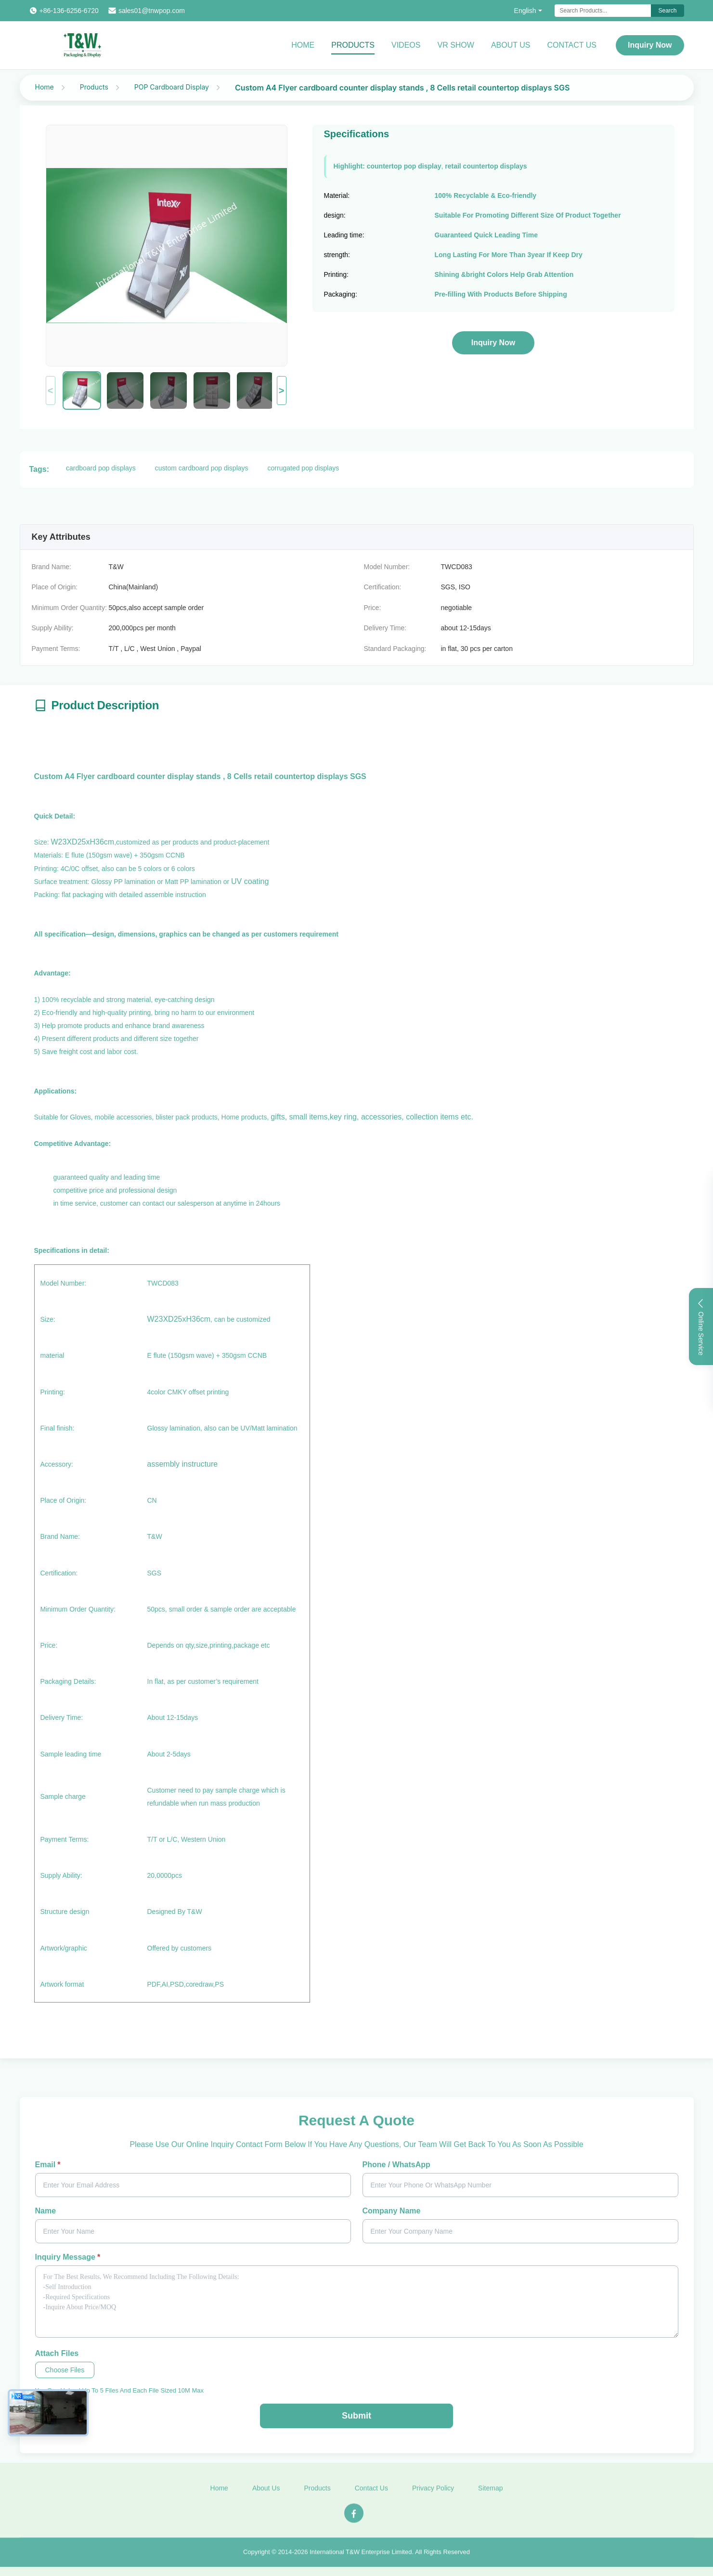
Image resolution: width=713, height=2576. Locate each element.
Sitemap (490, 2493)
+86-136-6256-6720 (69, 10)
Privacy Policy (433, 2493)
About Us (511, 45)
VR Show (455, 45)
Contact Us (571, 45)
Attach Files (57, 2353)
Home (302, 45)
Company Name (392, 2211)
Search (667, 10)
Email (48, 2164)
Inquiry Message (68, 2257)
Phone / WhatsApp (396, 2164)
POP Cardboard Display (171, 87)
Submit (356, 2415)
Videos (405, 45)
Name (45, 2211)
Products (353, 45)
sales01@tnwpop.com (151, 10)
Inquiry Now (650, 45)
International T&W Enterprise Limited (361, 2557)
